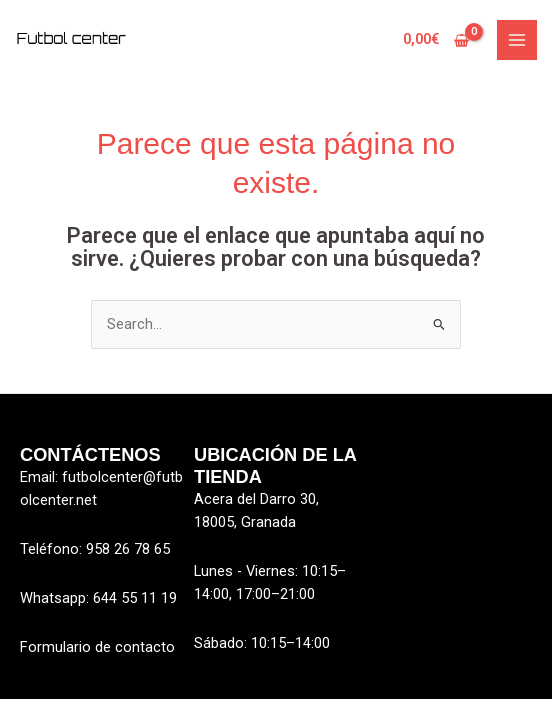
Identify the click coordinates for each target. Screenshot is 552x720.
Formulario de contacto (97, 647)
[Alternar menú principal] (517, 40)
